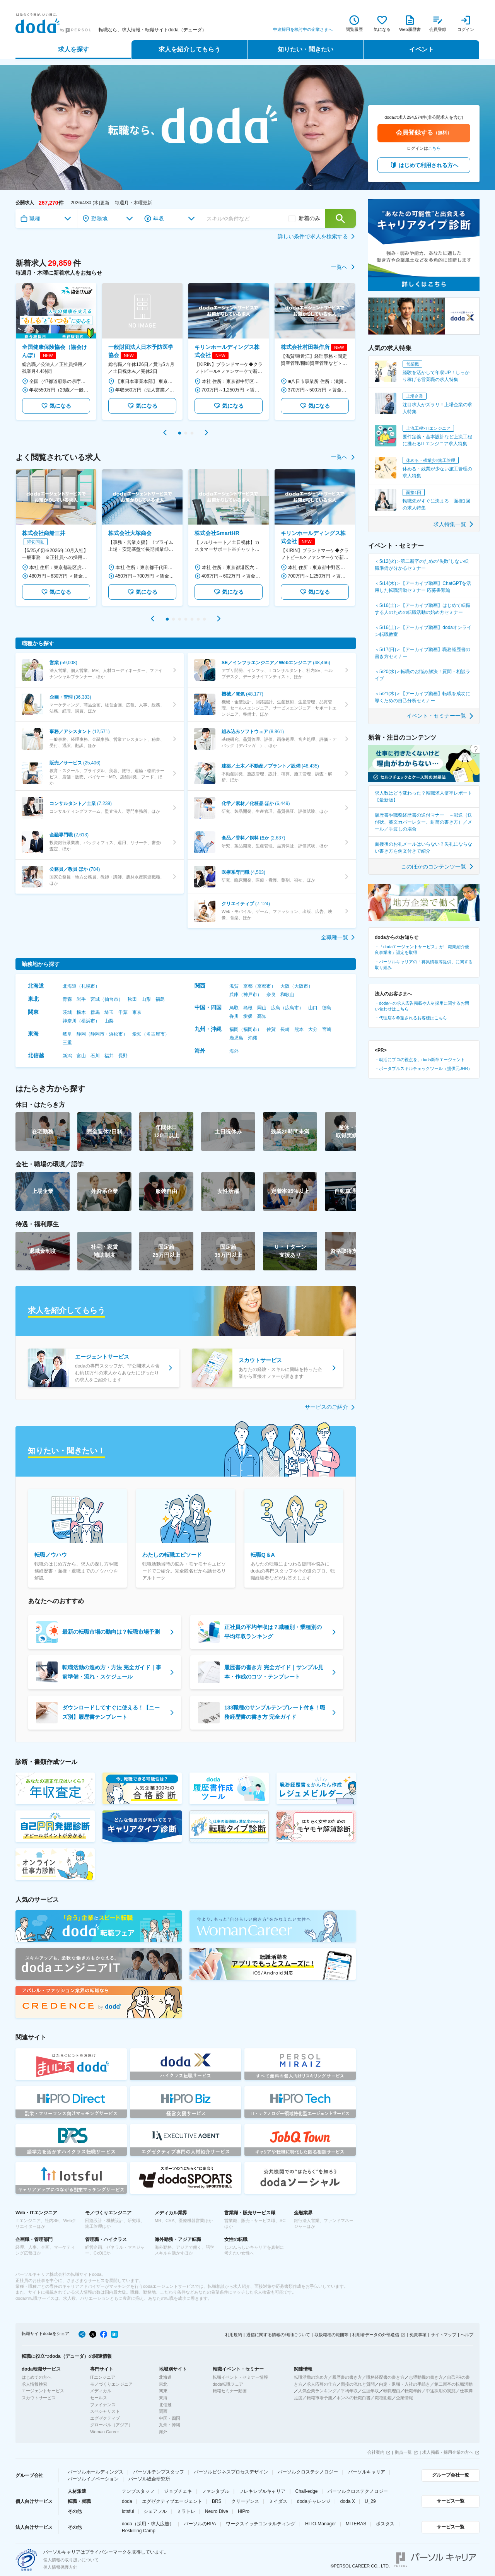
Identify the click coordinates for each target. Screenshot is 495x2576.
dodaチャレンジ (314, 2501)
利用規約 (233, 2334)
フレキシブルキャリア (262, 2491)
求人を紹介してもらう (189, 49)
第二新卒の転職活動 (453, 2384)
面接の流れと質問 (358, 2384)
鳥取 (234, 1007)
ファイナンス (103, 2404)
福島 (160, 999)
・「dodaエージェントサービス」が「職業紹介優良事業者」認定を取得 (422, 949)
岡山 (261, 1007)
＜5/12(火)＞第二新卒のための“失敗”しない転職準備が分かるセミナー (422, 565)
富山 (81, 1055)
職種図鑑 (383, 2397)
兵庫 (234, 994)
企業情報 (404, 2397)
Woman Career (104, 2431)
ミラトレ (186, 2511)
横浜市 (88, 1021)
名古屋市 (155, 1034)
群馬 (95, 1012)
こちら (434, 148)
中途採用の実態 (441, 2390)
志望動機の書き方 (426, 2377)
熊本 (299, 1029)
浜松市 (116, 1034)
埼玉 (109, 1012)
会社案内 (375, 2452)
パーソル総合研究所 (149, 2479)
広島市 (292, 1007)
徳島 (326, 1007)
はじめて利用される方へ (428, 165)
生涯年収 (370, 2390)
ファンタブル (215, 2491)
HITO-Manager (320, 2523)
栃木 (81, 1012)
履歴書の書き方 (347, 2377)
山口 (312, 1007)
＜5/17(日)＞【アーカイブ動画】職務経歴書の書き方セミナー (422, 653)
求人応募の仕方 (321, 2384)
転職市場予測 (319, 2397)
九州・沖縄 (208, 1029)
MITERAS (356, 2523)
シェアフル (155, 2511)
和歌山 (287, 994)
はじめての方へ (36, 2377)
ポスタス (385, 2523)
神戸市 (250, 994)
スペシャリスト (105, 2411)
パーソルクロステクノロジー (308, 2472)
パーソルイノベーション (93, 2479)
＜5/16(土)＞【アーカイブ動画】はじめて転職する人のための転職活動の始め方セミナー (422, 609)
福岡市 (250, 1029)
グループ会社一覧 (450, 2475)
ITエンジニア (102, 2377)
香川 (234, 1016)
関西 (200, 985)
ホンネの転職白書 (353, 2397)
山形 (146, 999)
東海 (33, 1033)
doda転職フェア (228, 2384)
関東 (33, 1012)
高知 (261, 1016)
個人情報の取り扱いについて (71, 2559)
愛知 (137, 1034)
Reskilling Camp (138, 2530)
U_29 (370, 2501)
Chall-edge (306, 2491)
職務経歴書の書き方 (385, 2377)
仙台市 (111, 999)
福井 (109, 1055)
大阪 (285, 986)
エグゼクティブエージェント (172, 2501)
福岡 (234, 1029)
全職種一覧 (338, 937)
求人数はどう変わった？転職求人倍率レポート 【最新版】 (423, 796)
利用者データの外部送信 (375, 2334)
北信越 (36, 1055)
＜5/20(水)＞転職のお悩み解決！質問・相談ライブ (422, 675)
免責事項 (418, 2334)
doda (127, 2501)
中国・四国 (208, 1007)
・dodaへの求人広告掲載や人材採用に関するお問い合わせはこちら (422, 1006)
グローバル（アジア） (111, 2424)
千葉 (123, 1012)
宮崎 (326, 1029)
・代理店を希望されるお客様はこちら (411, 1017)
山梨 (109, 1021)
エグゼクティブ (105, 2418)
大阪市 (301, 986)
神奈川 (70, 1021)
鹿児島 (236, 1038)
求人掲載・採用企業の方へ (447, 2452)
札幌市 (88, 986)
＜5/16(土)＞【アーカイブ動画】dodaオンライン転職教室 (423, 631)
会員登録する (424, 132)
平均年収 (349, 2390)
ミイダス (278, 2501)
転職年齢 (413, 2390)
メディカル (100, 2390)
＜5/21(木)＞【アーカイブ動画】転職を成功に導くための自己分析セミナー (422, 697)
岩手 (81, 999)
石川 (95, 1055)
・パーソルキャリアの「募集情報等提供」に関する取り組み (424, 964)
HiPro (243, 2511)
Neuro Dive (216, 2511)
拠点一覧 (403, 2452)
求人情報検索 (34, 2384)
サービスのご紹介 (330, 1407)
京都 (248, 986)
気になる (56, 405)
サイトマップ (443, 2334)
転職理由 (391, 2390)
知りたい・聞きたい (305, 49)
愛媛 (248, 1016)
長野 (123, 1055)
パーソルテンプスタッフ (158, 2472)
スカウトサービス (39, 2397)
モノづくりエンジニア (111, 2384)
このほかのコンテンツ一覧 (438, 866)
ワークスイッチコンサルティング (260, 2523)
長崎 (285, 1029)
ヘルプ (467, 2334)
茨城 (67, 1012)
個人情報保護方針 (60, 2567)
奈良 (271, 994)
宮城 (95, 999)
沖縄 (252, 1038)
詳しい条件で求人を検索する (317, 236)
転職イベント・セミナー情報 (240, 2377)
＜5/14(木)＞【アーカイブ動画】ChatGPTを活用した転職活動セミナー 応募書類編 (423, 587)
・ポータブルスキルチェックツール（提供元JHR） (423, 1068)
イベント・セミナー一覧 (440, 716)
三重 (67, 1042)
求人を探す (73, 49)
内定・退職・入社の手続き (404, 2384)
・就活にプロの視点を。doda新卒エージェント (420, 1059)
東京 (137, 1012)
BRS (217, 2501)
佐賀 (271, 1029)
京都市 (264, 986)
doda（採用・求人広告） (148, 2523)
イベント (421, 49)
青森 (67, 999)
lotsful (128, 2511)
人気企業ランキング (317, 2390)
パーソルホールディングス (95, 2472)
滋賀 (234, 986)
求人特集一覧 (454, 524)
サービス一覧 (450, 2501)
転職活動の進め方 (311, 2377)
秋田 (132, 999)
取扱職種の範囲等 (331, 2334)
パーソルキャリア (366, 2472)
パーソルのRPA (200, 2523)
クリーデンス (245, 2501)
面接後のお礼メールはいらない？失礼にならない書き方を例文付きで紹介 (423, 847)
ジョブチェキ (178, 2491)
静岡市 (97, 1034)
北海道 (36, 985)
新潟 (67, 1055)
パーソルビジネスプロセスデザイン (231, 2472)
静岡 (81, 1034)
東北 (33, 999)
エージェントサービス (43, 2390)
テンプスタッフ (138, 2491)
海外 (200, 1050)
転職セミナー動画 (230, 2390)
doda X (347, 2501)
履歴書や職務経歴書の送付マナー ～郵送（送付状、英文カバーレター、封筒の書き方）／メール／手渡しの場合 (423, 822)
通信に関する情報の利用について (278, 2334)
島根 (248, 1007)
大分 (312, 1029)
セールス (98, 2397)
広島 (275, 1007)
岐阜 (67, 1034)
